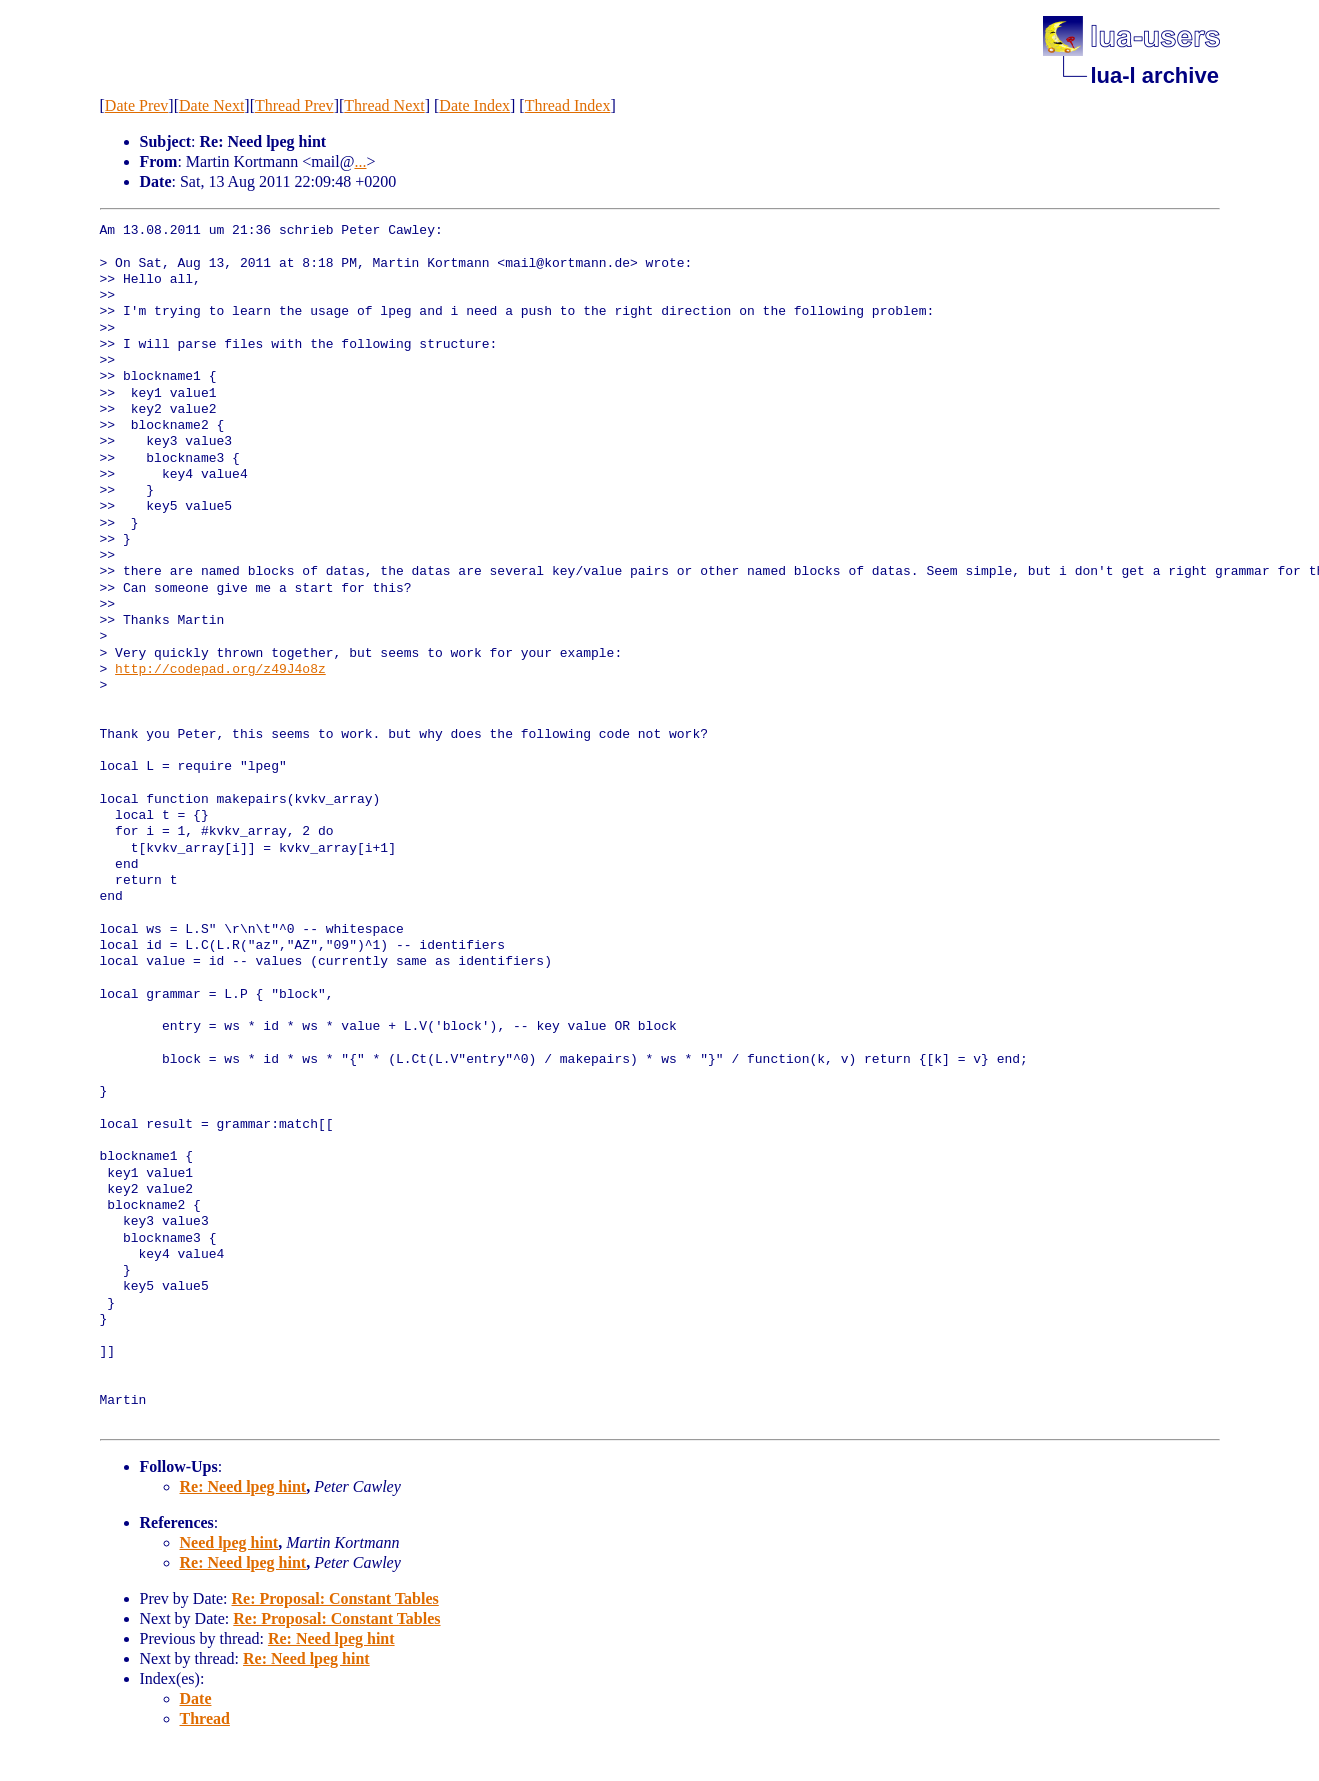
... (360, 161)
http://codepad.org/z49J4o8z (220, 670)
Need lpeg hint (229, 1542)
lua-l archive (1155, 75)
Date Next (211, 105)
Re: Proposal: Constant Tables (334, 1598)
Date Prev (137, 105)
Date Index (474, 105)
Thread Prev (294, 105)
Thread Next (384, 105)
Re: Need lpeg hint (243, 1486)
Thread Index (568, 105)
